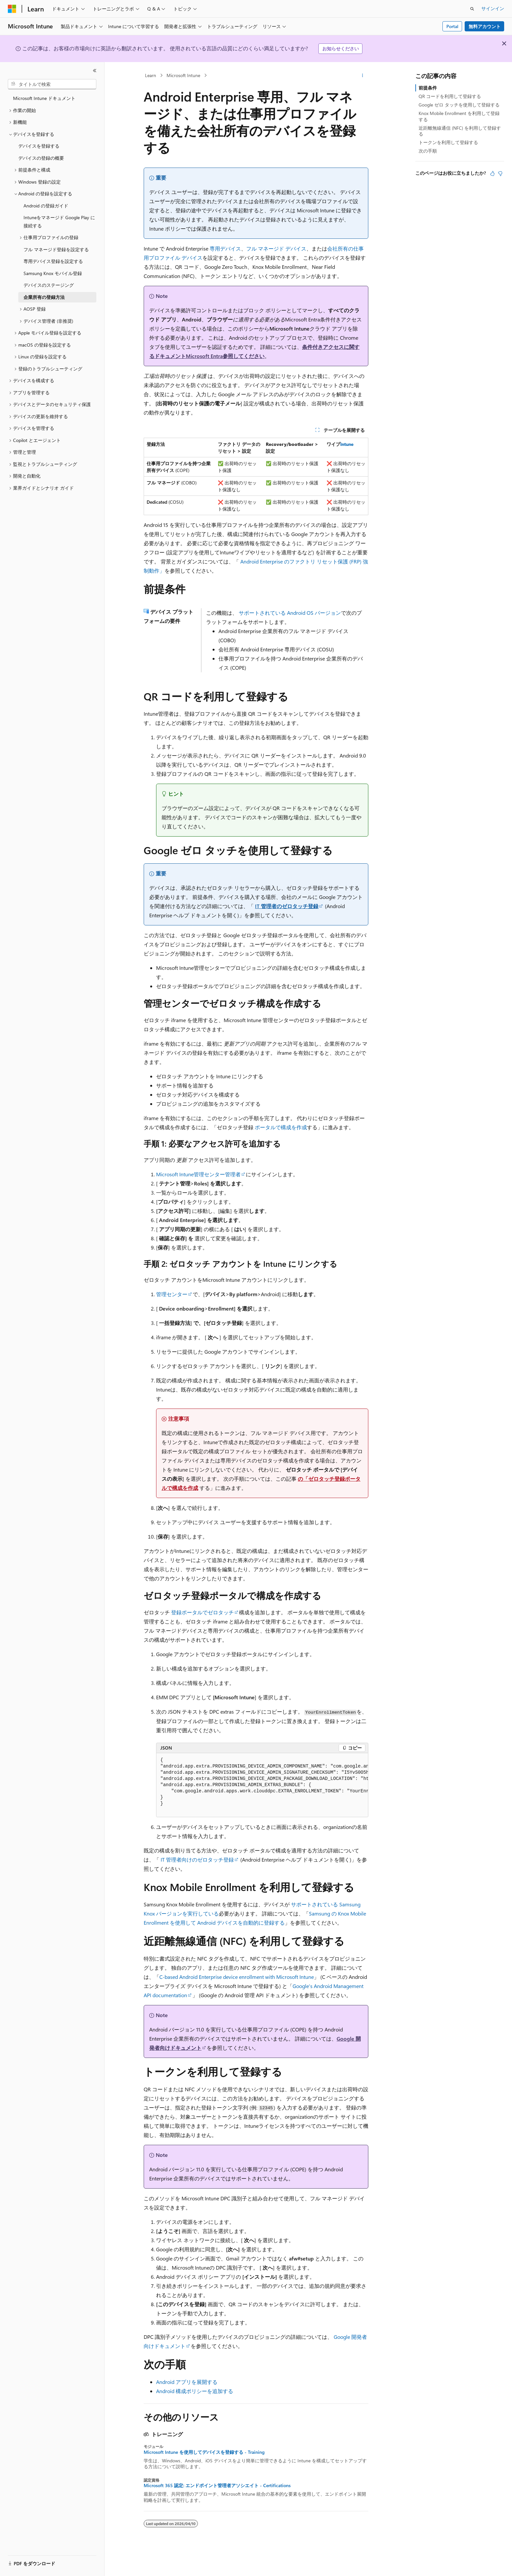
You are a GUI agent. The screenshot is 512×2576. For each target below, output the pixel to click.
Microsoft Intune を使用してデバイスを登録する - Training (204, 2452)
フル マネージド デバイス (276, 248)
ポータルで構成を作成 (281, 1127)
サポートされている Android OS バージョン (290, 612)
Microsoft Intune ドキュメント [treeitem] (44, 98)
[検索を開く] (472, 9)
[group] (262, 1785)
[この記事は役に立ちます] (492, 173)
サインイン (492, 8)
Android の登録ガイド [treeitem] (46, 206)
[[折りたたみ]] (95, 70)
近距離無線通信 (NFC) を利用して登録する (460, 131)
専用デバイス (225, 248)
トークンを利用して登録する (448, 142)
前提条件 (428, 88)
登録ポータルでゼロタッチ (202, 1612)
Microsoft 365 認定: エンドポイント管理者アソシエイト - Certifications (217, 2485)
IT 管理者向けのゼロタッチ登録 (197, 1859)
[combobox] (52, 84)
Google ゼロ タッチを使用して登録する (459, 105)
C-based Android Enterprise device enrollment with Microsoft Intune (236, 1976)
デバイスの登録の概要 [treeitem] (41, 158)
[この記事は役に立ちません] (500, 173)
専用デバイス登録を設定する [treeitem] (53, 261)
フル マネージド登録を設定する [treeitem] (56, 249)
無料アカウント (485, 26)
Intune (347, 444)
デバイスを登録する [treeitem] (38, 146)
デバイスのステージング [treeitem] (49, 285)
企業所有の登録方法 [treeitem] (44, 297)
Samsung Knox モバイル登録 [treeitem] (53, 273)
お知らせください (340, 48)
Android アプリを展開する (186, 2381)
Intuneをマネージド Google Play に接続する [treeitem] (59, 221)
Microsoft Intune (183, 75)
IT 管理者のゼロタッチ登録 (286, 906)
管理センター (171, 1294)
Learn (150, 75)
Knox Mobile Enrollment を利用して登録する (459, 116)
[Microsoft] (12, 9)
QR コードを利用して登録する (450, 96)
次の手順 (428, 151)
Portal (452, 26)
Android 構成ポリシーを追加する (194, 2391)
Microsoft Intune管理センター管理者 (198, 1174)
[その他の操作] (362, 75)
